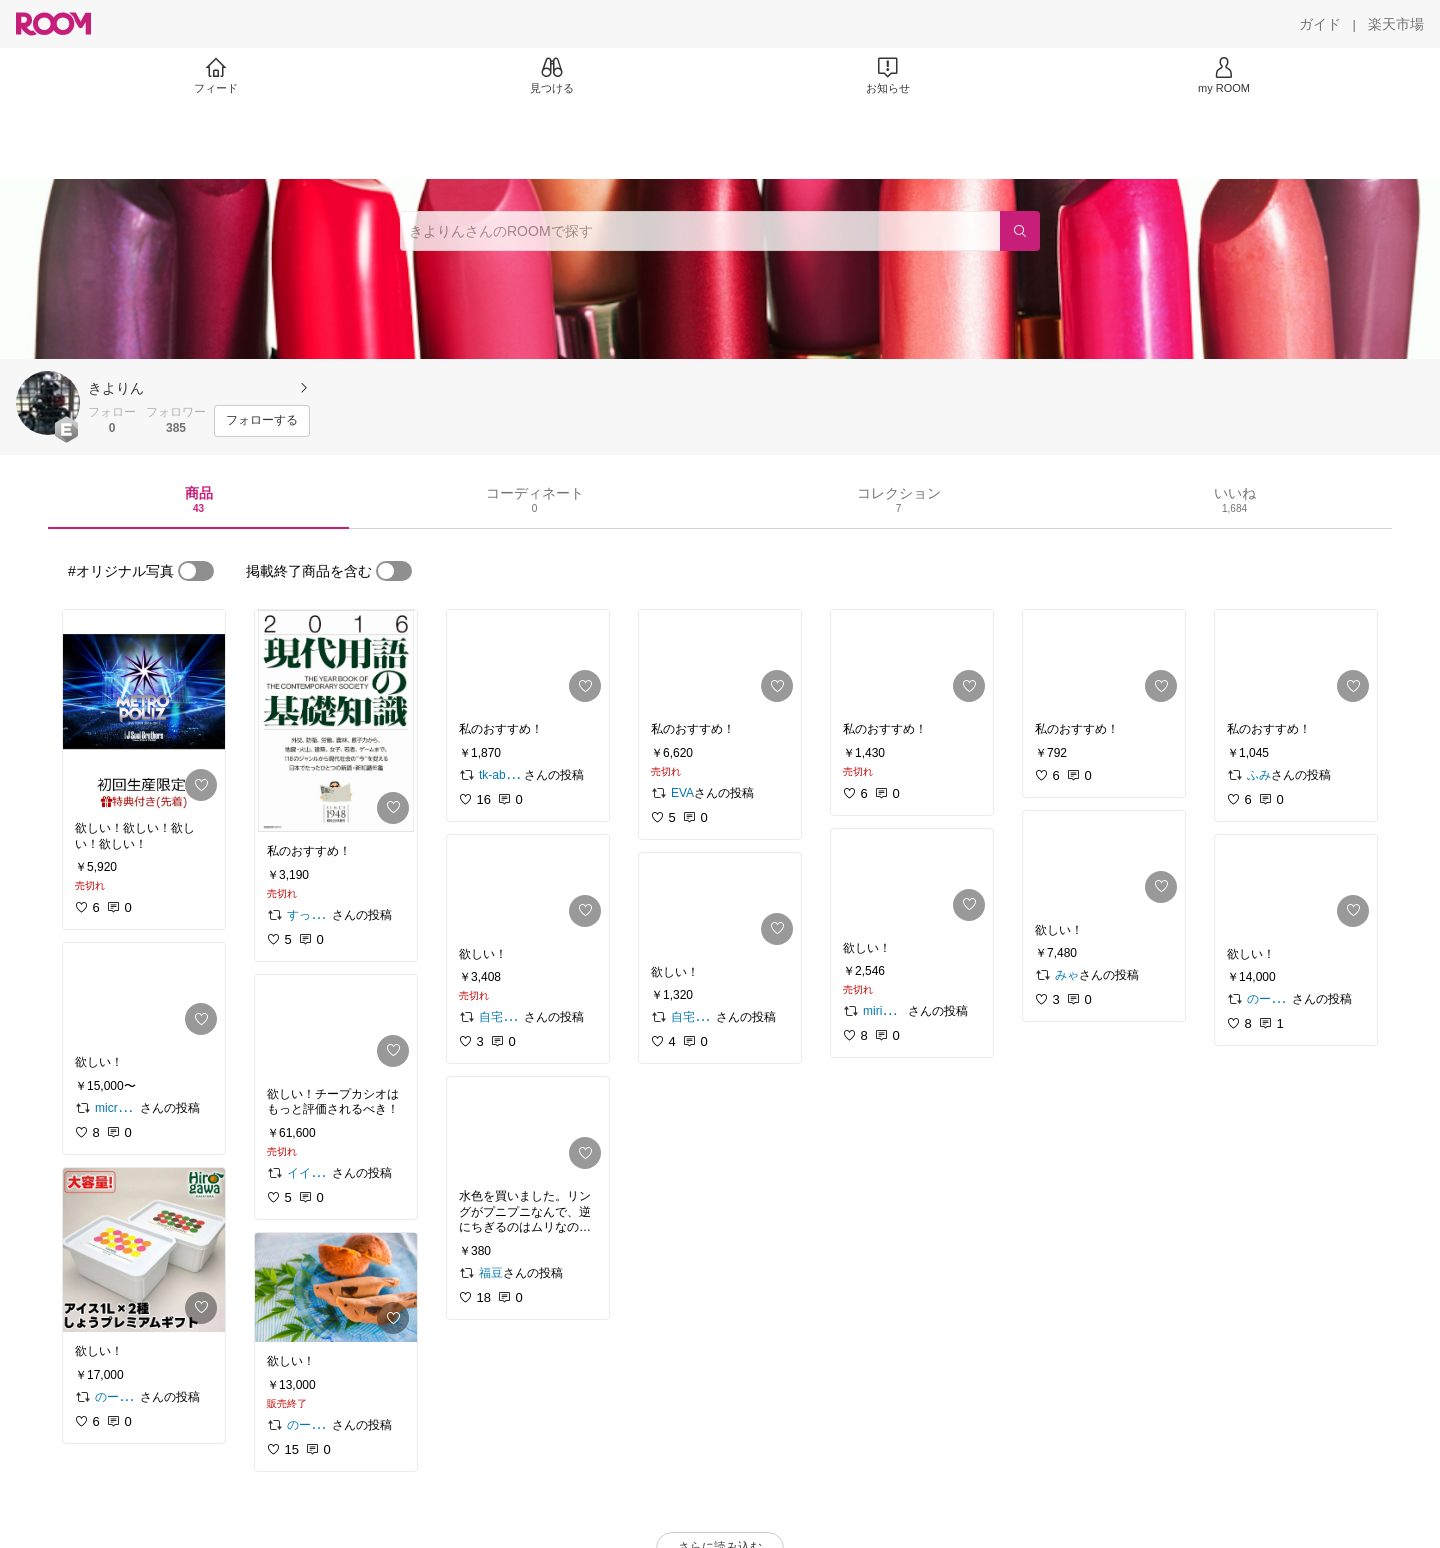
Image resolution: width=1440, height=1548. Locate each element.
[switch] (196, 571)
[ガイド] (1320, 24)
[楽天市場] (1396, 24)
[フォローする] (262, 421)
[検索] (1020, 231)
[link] (144, 709)
